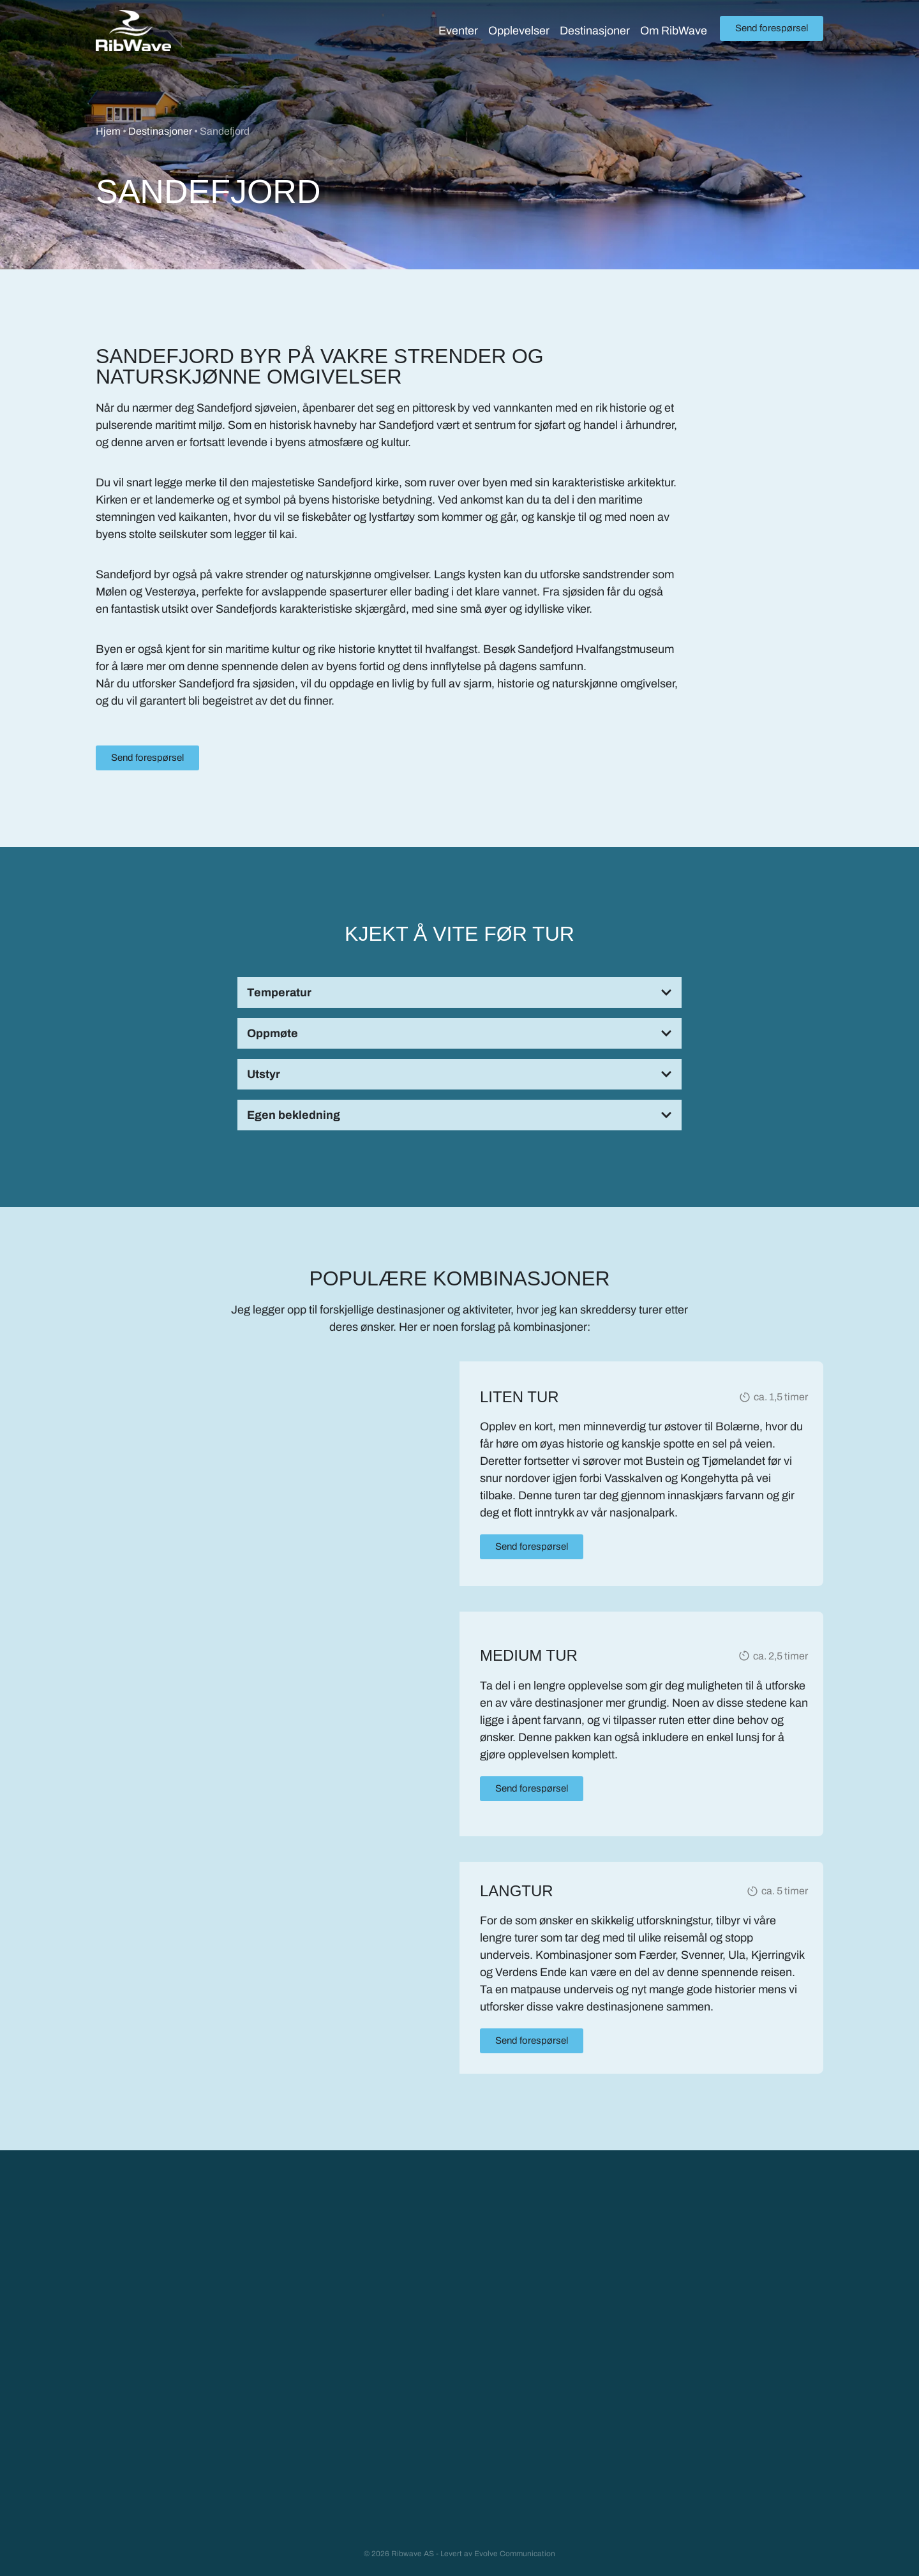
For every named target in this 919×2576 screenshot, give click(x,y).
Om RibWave (673, 30)
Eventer (458, 30)
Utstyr (263, 1074)
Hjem (108, 131)
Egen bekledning (293, 1115)
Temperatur (279, 992)
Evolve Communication (514, 2553)
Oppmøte (272, 1033)
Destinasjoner (595, 30)
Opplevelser (518, 30)
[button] (459, 992)
